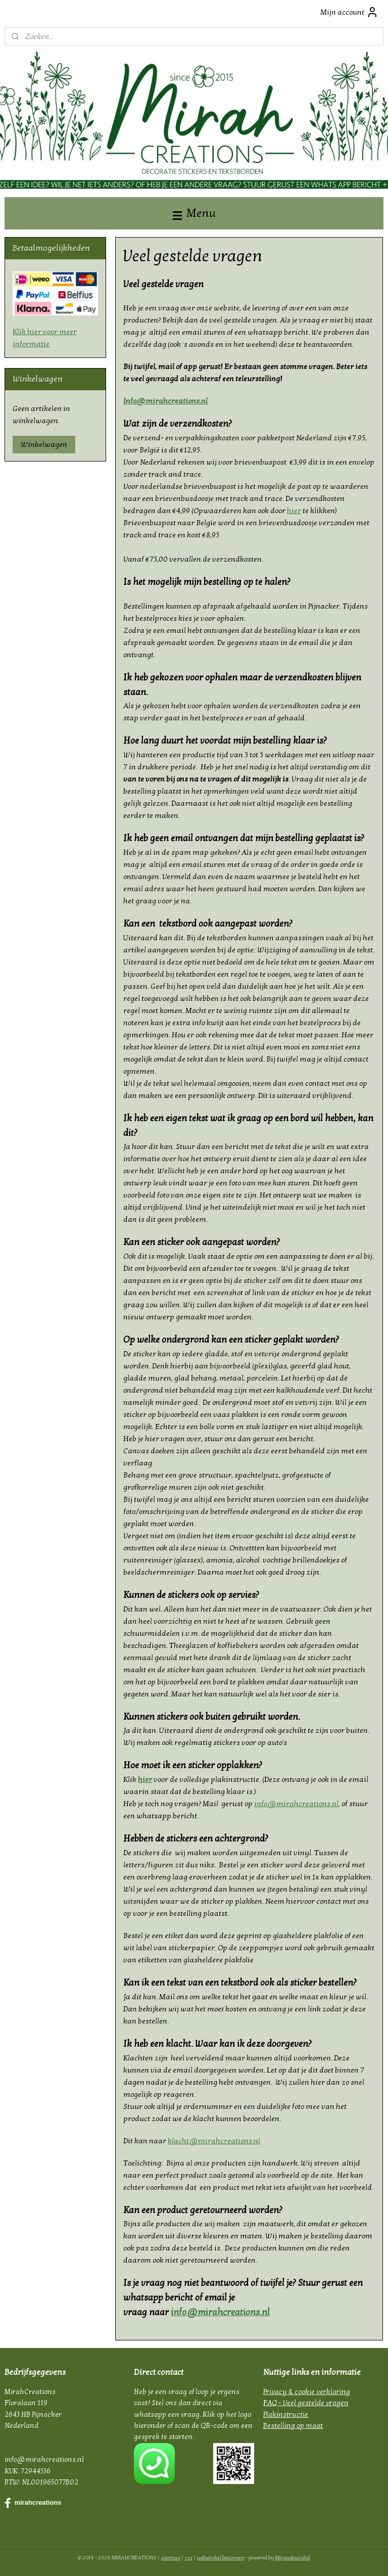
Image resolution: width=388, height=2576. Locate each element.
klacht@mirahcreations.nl (214, 2140)
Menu (194, 213)
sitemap (170, 2557)
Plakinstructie (285, 2414)
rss (188, 2557)
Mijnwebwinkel (292, 2557)
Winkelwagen (44, 444)
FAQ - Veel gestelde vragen (306, 2403)
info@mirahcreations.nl (297, 1804)
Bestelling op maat (293, 2425)
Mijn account (349, 12)
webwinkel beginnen (220, 2557)
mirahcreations (33, 2503)
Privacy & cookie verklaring (306, 2391)
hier (294, 510)
